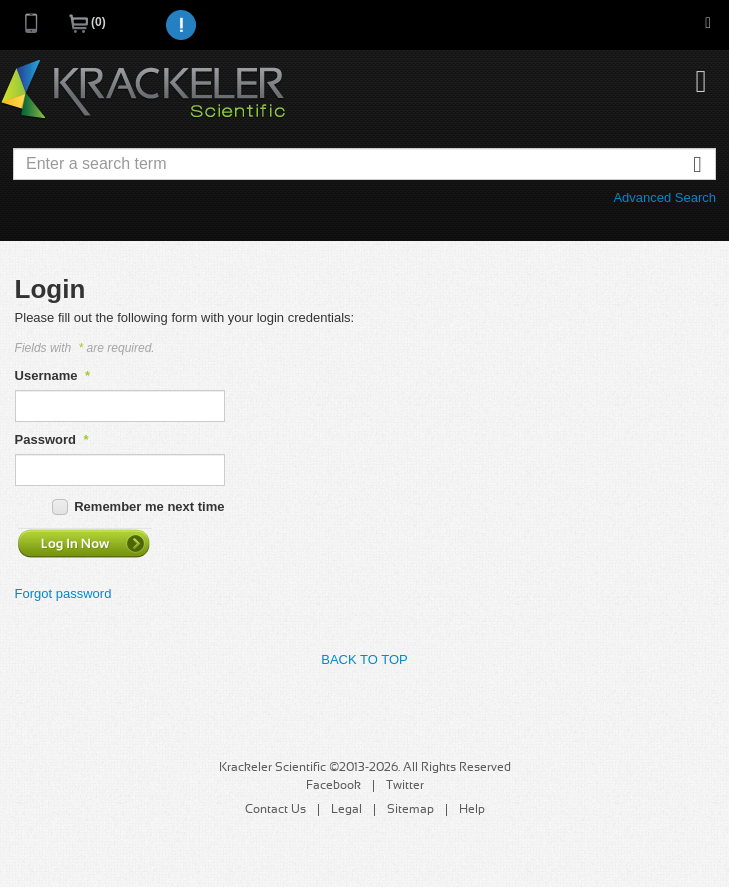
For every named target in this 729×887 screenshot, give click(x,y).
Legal (346, 810)
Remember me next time (149, 506)
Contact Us (275, 810)
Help (472, 810)
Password (52, 439)
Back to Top (364, 659)
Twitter (405, 786)
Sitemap (410, 810)
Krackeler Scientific (143, 90)
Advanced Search (664, 197)
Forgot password (63, 593)
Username (53, 375)
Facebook (333, 786)
